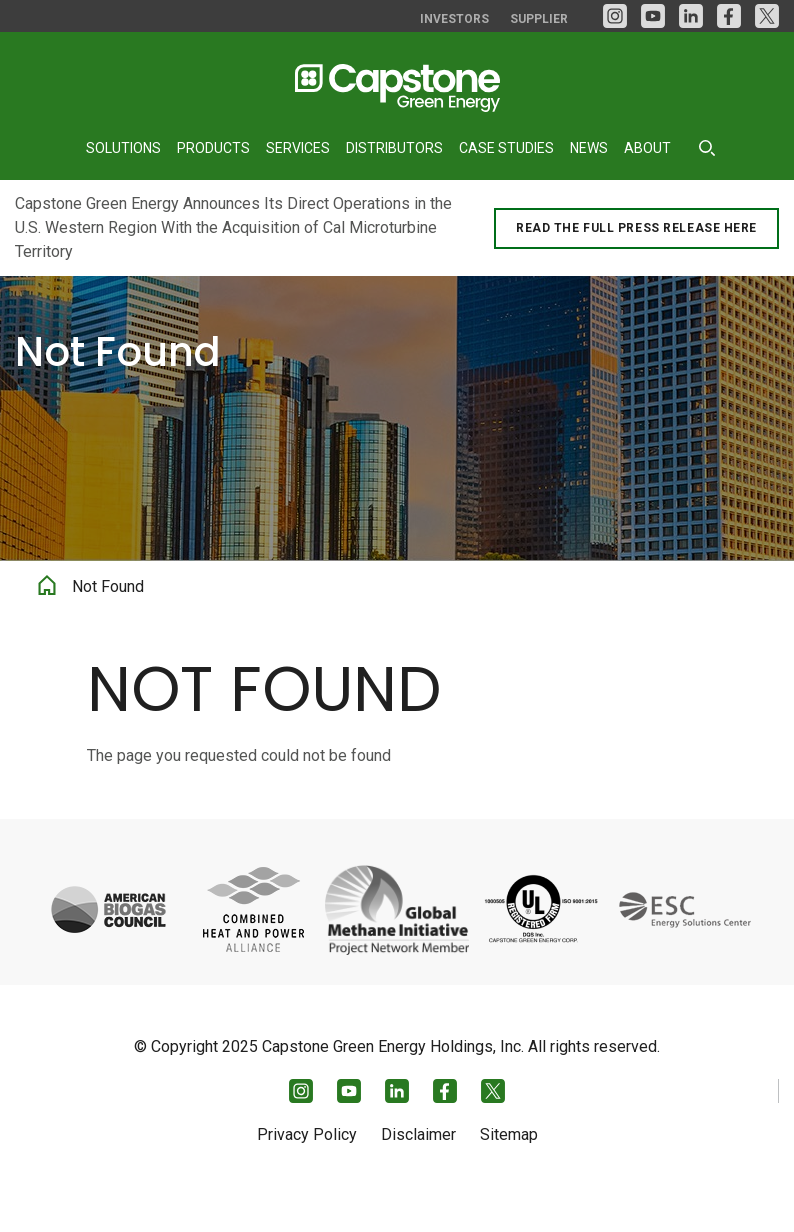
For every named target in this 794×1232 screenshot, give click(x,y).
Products (213, 148)
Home (47, 622)
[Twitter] (767, 16)
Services (298, 148)
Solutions (123, 148)
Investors (454, 19)
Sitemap (509, 1169)
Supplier (539, 19)
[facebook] (729, 16)
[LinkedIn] (691, 16)
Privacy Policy (307, 1169)
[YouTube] (653, 16)
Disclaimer (418, 1169)
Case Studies (506, 148)
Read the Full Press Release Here (636, 228)
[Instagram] (615, 16)
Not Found (108, 626)
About (647, 148)
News (589, 148)
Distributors (394, 148)
